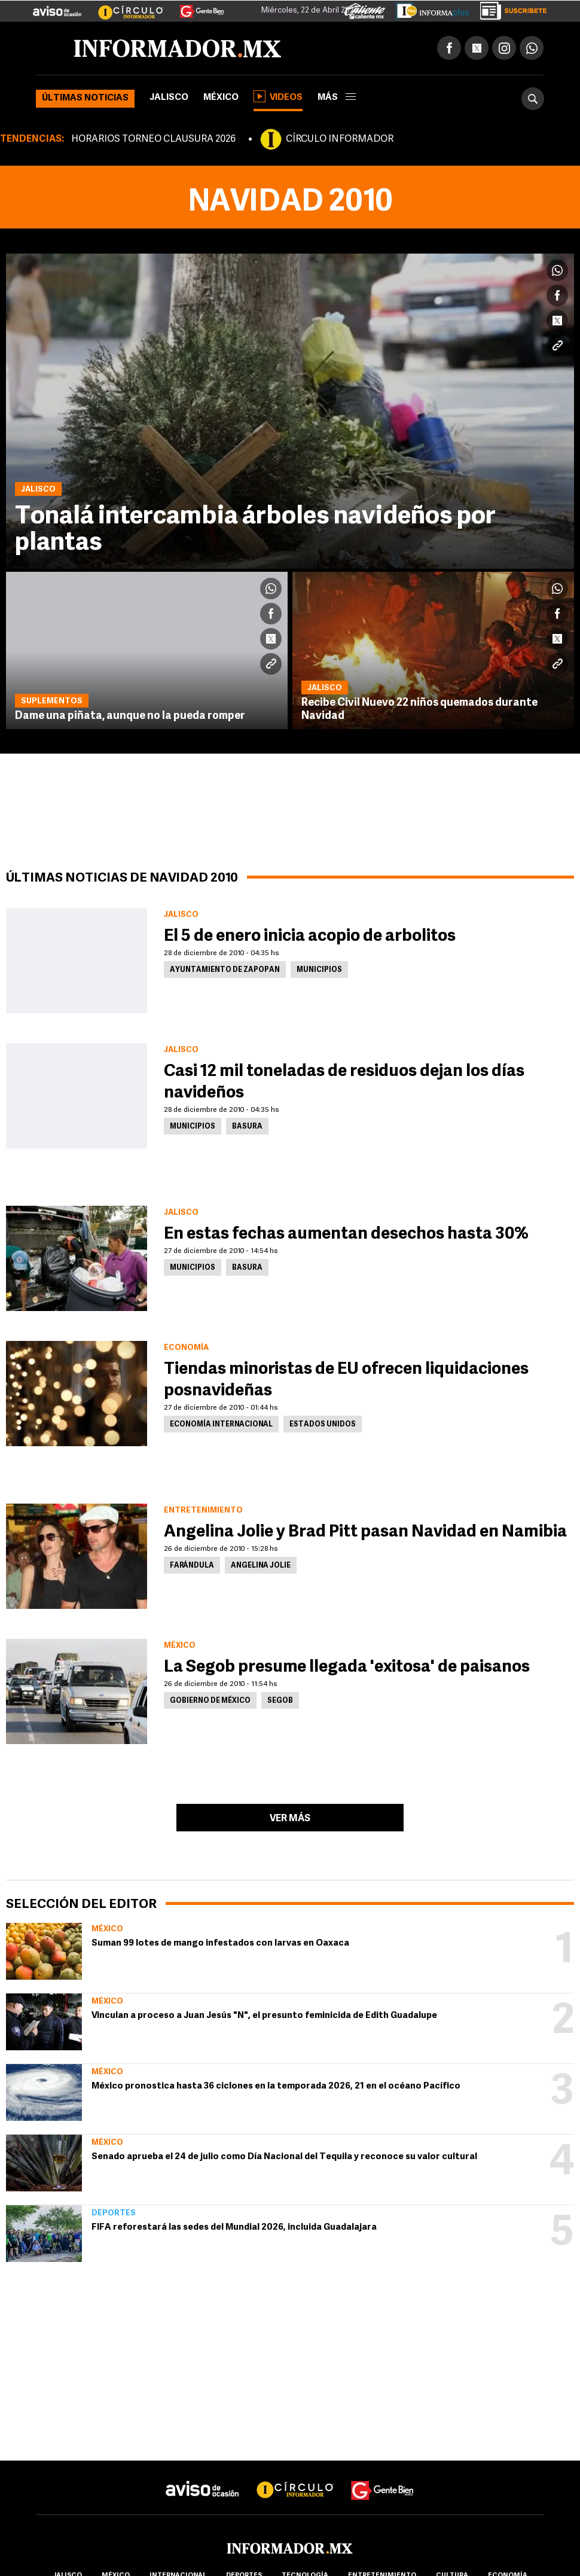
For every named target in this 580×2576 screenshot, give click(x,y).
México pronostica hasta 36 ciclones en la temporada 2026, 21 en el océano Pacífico (275, 2086)
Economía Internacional (221, 1424)
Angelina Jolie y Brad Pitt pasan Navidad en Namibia (365, 1532)
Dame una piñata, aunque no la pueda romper (130, 716)
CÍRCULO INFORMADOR (339, 139)
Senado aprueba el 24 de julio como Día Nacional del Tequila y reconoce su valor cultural (284, 2157)
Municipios (319, 970)
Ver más (290, 1819)
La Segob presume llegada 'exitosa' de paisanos (347, 1667)
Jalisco (168, 97)
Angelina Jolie (261, 1565)
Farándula (192, 1565)
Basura (247, 1126)
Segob (280, 1701)
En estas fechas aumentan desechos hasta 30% (346, 1234)
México (221, 97)
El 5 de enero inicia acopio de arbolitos (310, 936)
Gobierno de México (210, 1701)
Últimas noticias (85, 98)
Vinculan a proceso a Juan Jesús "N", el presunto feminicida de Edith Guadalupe (264, 2015)
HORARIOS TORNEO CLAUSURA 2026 (153, 139)
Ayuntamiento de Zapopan (225, 970)
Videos (278, 96)
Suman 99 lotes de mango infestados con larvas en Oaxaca (220, 1943)
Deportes (113, 2213)
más (337, 97)
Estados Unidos (322, 1424)
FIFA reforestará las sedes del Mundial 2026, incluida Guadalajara (234, 2227)
